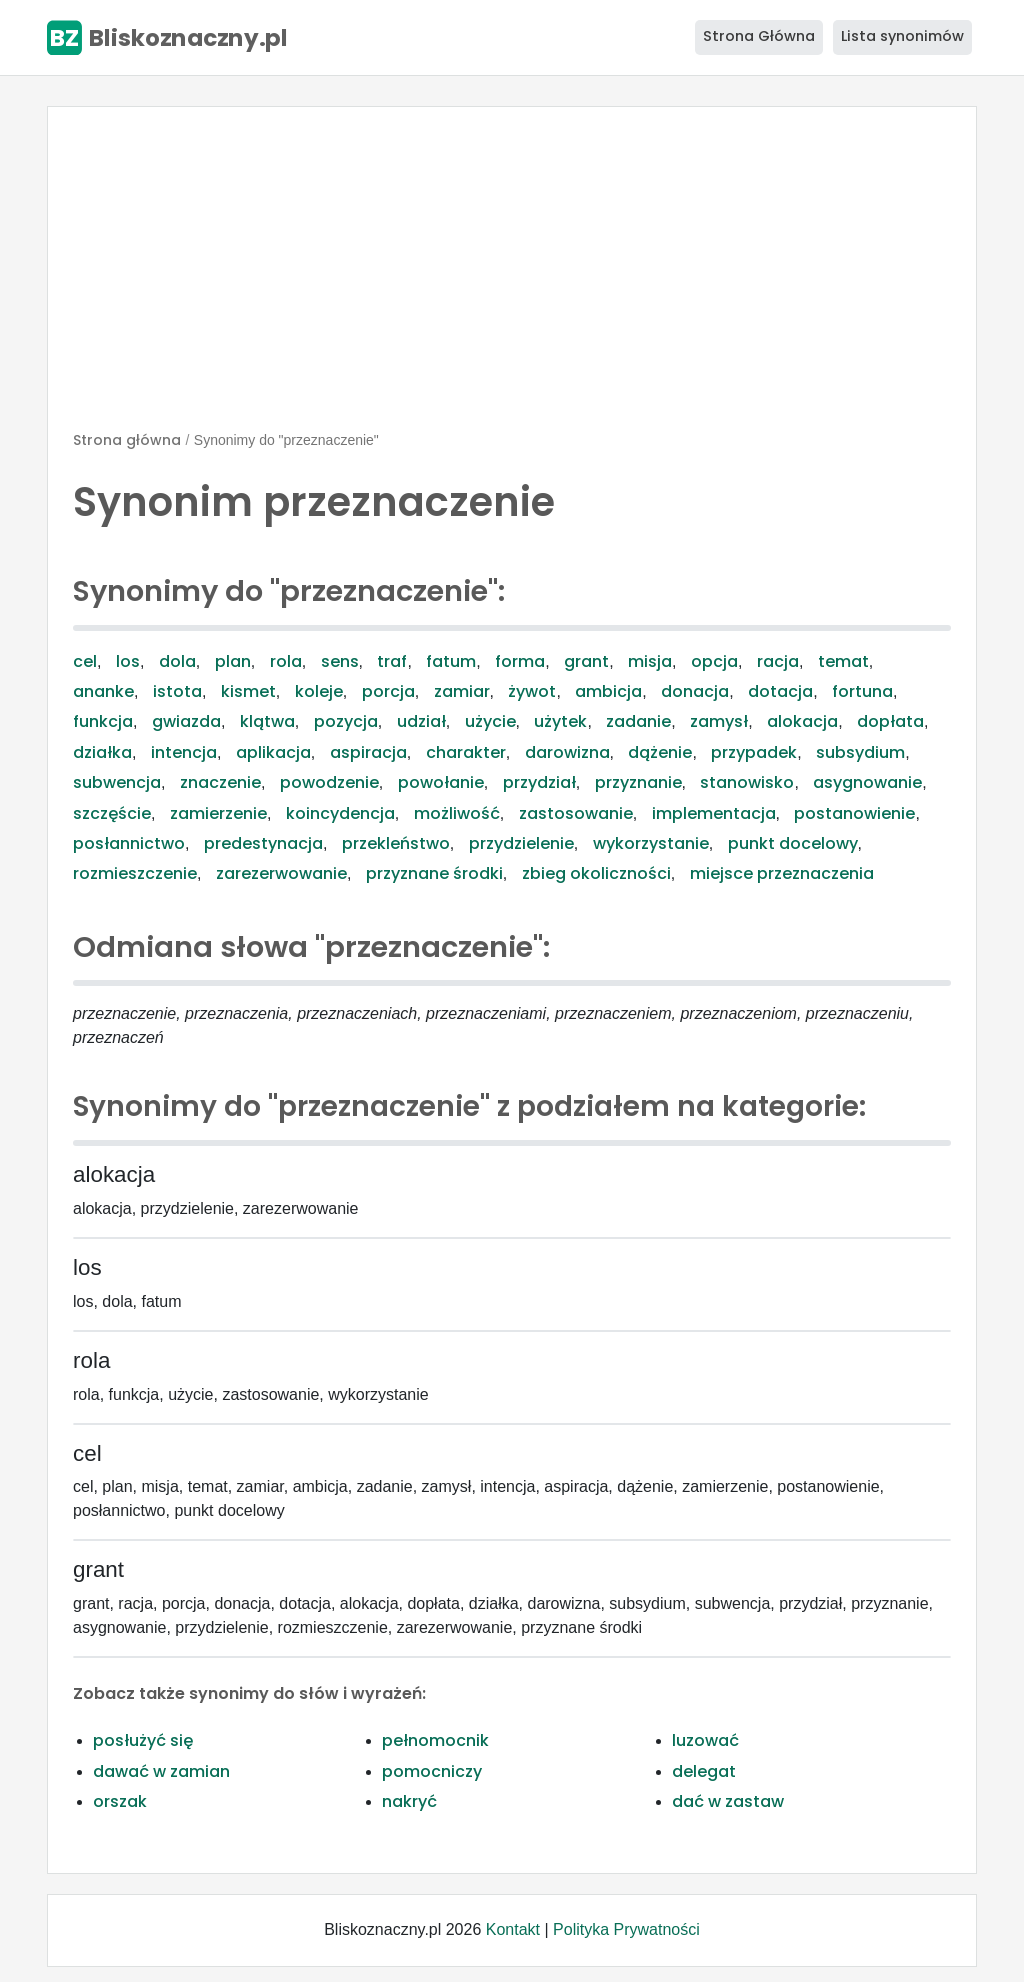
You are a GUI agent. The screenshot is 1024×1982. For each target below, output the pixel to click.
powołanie (441, 782)
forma (520, 661)
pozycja (346, 721)
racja (778, 661)
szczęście (112, 813)
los (128, 661)
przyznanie (638, 782)
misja (650, 661)
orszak (120, 1801)
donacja (695, 691)
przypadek (754, 752)
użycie (490, 721)
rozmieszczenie (135, 873)
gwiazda (186, 721)
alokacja (802, 721)
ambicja (608, 691)
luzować (705, 1740)
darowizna (567, 752)
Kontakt (513, 1929)
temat (843, 661)
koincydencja (340, 813)
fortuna (862, 691)
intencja (184, 752)
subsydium (860, 752)
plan (233, 661)
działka (102, 752)
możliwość (457, 813)
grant (586, 661)
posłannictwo (129, 843)
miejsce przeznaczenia (782, 873)
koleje (319, 691)
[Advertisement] (512, 277)
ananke (103, 691)
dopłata (890, 721)
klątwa (267, 721)
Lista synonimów (902, 36)
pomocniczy (432, 1771)
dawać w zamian (161, 1771)
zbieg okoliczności (596, 873)
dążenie (660, 752)
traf (392, 661)
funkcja (103, 721)
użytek (560, 721)
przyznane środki (434, 873)
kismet (248, 691)
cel (85, 661)
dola (177, 661)
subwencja (117, 782)
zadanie (638, 721)
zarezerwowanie (281, 873)
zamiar (462, 691)
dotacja (780, 691)
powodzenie (329, 782)
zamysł (719, 721)
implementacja (714, 813)
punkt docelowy (793, 843)
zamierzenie (218, 813)
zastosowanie (576, 813)
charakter (466, 752)
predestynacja (263, 843)
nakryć (409, 1801)
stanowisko (747, 782)
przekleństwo (396, 843)
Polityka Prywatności (626, 1929)
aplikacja (273, 752)
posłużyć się (143, 1740)
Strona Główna (759, 36)
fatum (451, 661)
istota (177, 691)
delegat (704, 1771)
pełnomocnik (435, 1740)
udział (421, 721)
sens (340, 661)
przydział (539, 782)
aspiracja (368, 752)
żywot (532, 691)
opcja (714, 661)
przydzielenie (521, 843)
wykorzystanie (651, 843)
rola (286, 661)
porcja (388, 691)
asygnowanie (867, 782)
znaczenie (220, 782)
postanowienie (854, 813)
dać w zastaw (728, 1801)
